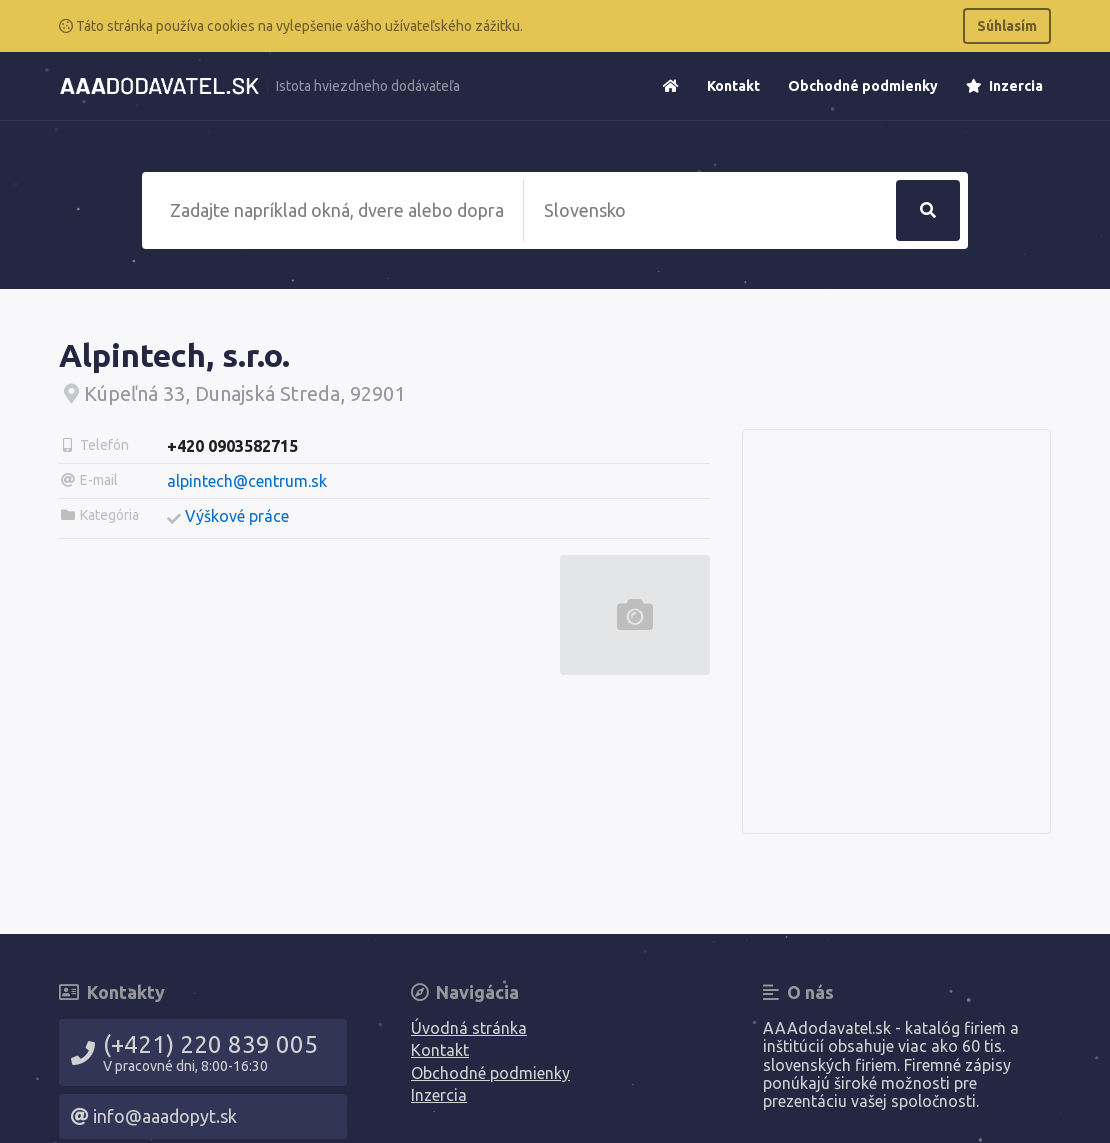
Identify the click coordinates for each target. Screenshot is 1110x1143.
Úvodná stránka (469, 1028)
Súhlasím (1007, 26)
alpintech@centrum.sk (247, 481)
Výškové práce (237, 516)
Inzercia (1004, 86)
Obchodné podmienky (863, 86)
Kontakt (733, 86)
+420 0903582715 (232, 446)
